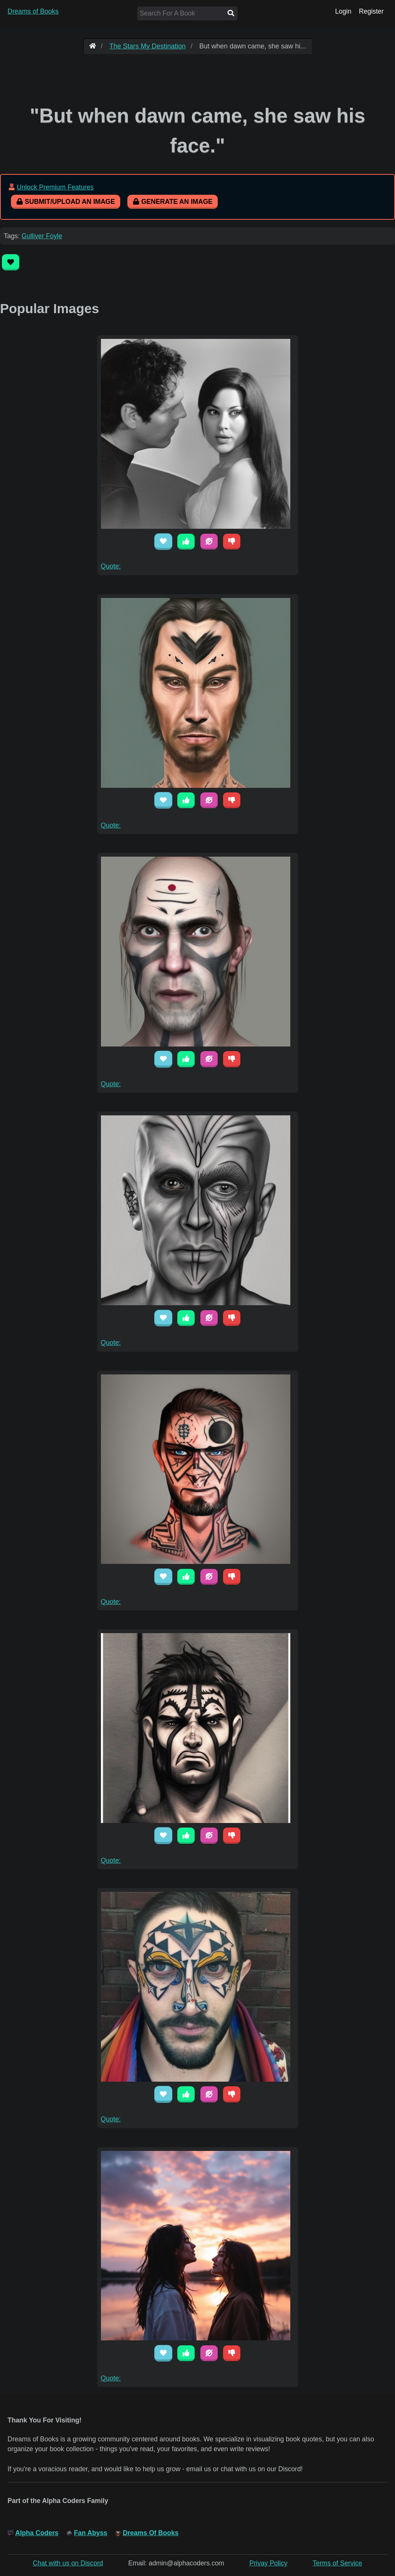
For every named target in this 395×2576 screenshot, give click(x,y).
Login (343, 11)
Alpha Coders (36, 2533)
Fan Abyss (90, 2533)
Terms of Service (337, 2563)
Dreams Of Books (151, 2533)
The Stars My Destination (147, 46)
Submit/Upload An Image (65, 201)
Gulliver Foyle (42, 236)
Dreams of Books (33, 11)
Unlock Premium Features (55, 187)
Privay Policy (268, 2563)
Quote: (111, 566)
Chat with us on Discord (68, 2563)
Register (371, 11)
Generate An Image (172, 201)
